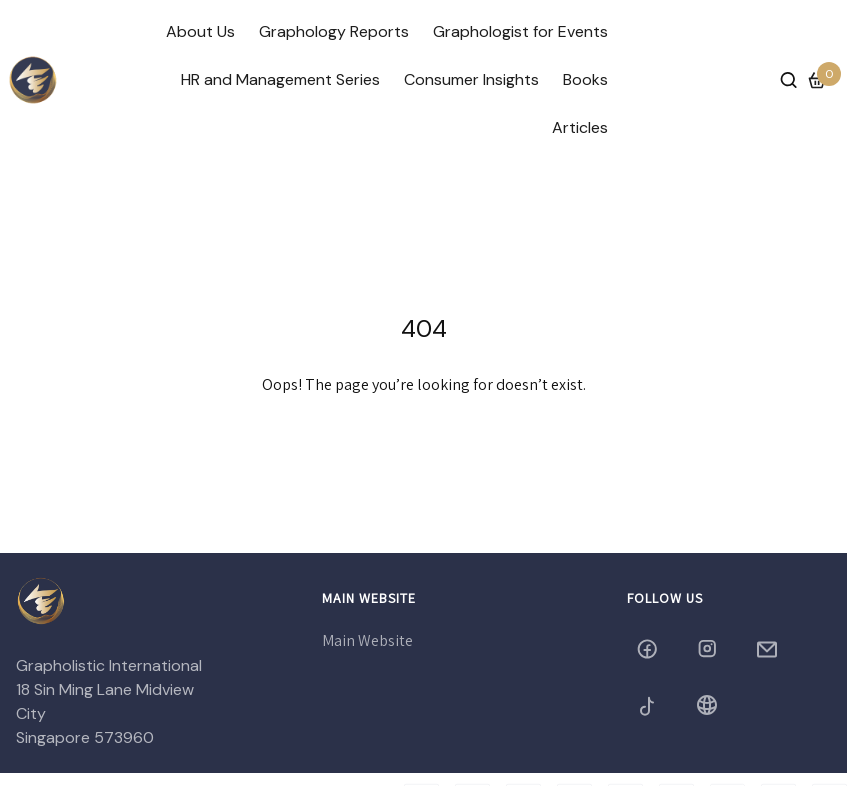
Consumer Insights (471, 79)
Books (585, 79)
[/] (33, 80)
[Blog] (709, 705)
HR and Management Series (280, 79)
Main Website (367, 640)
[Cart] (817, 80)
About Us (200, 31)
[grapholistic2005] (649, 705)
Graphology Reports (334, 31)
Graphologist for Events (520, 31)
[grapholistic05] (709, 649)
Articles (580, 127)
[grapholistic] (649, 649)
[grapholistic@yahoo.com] (769, 649)
